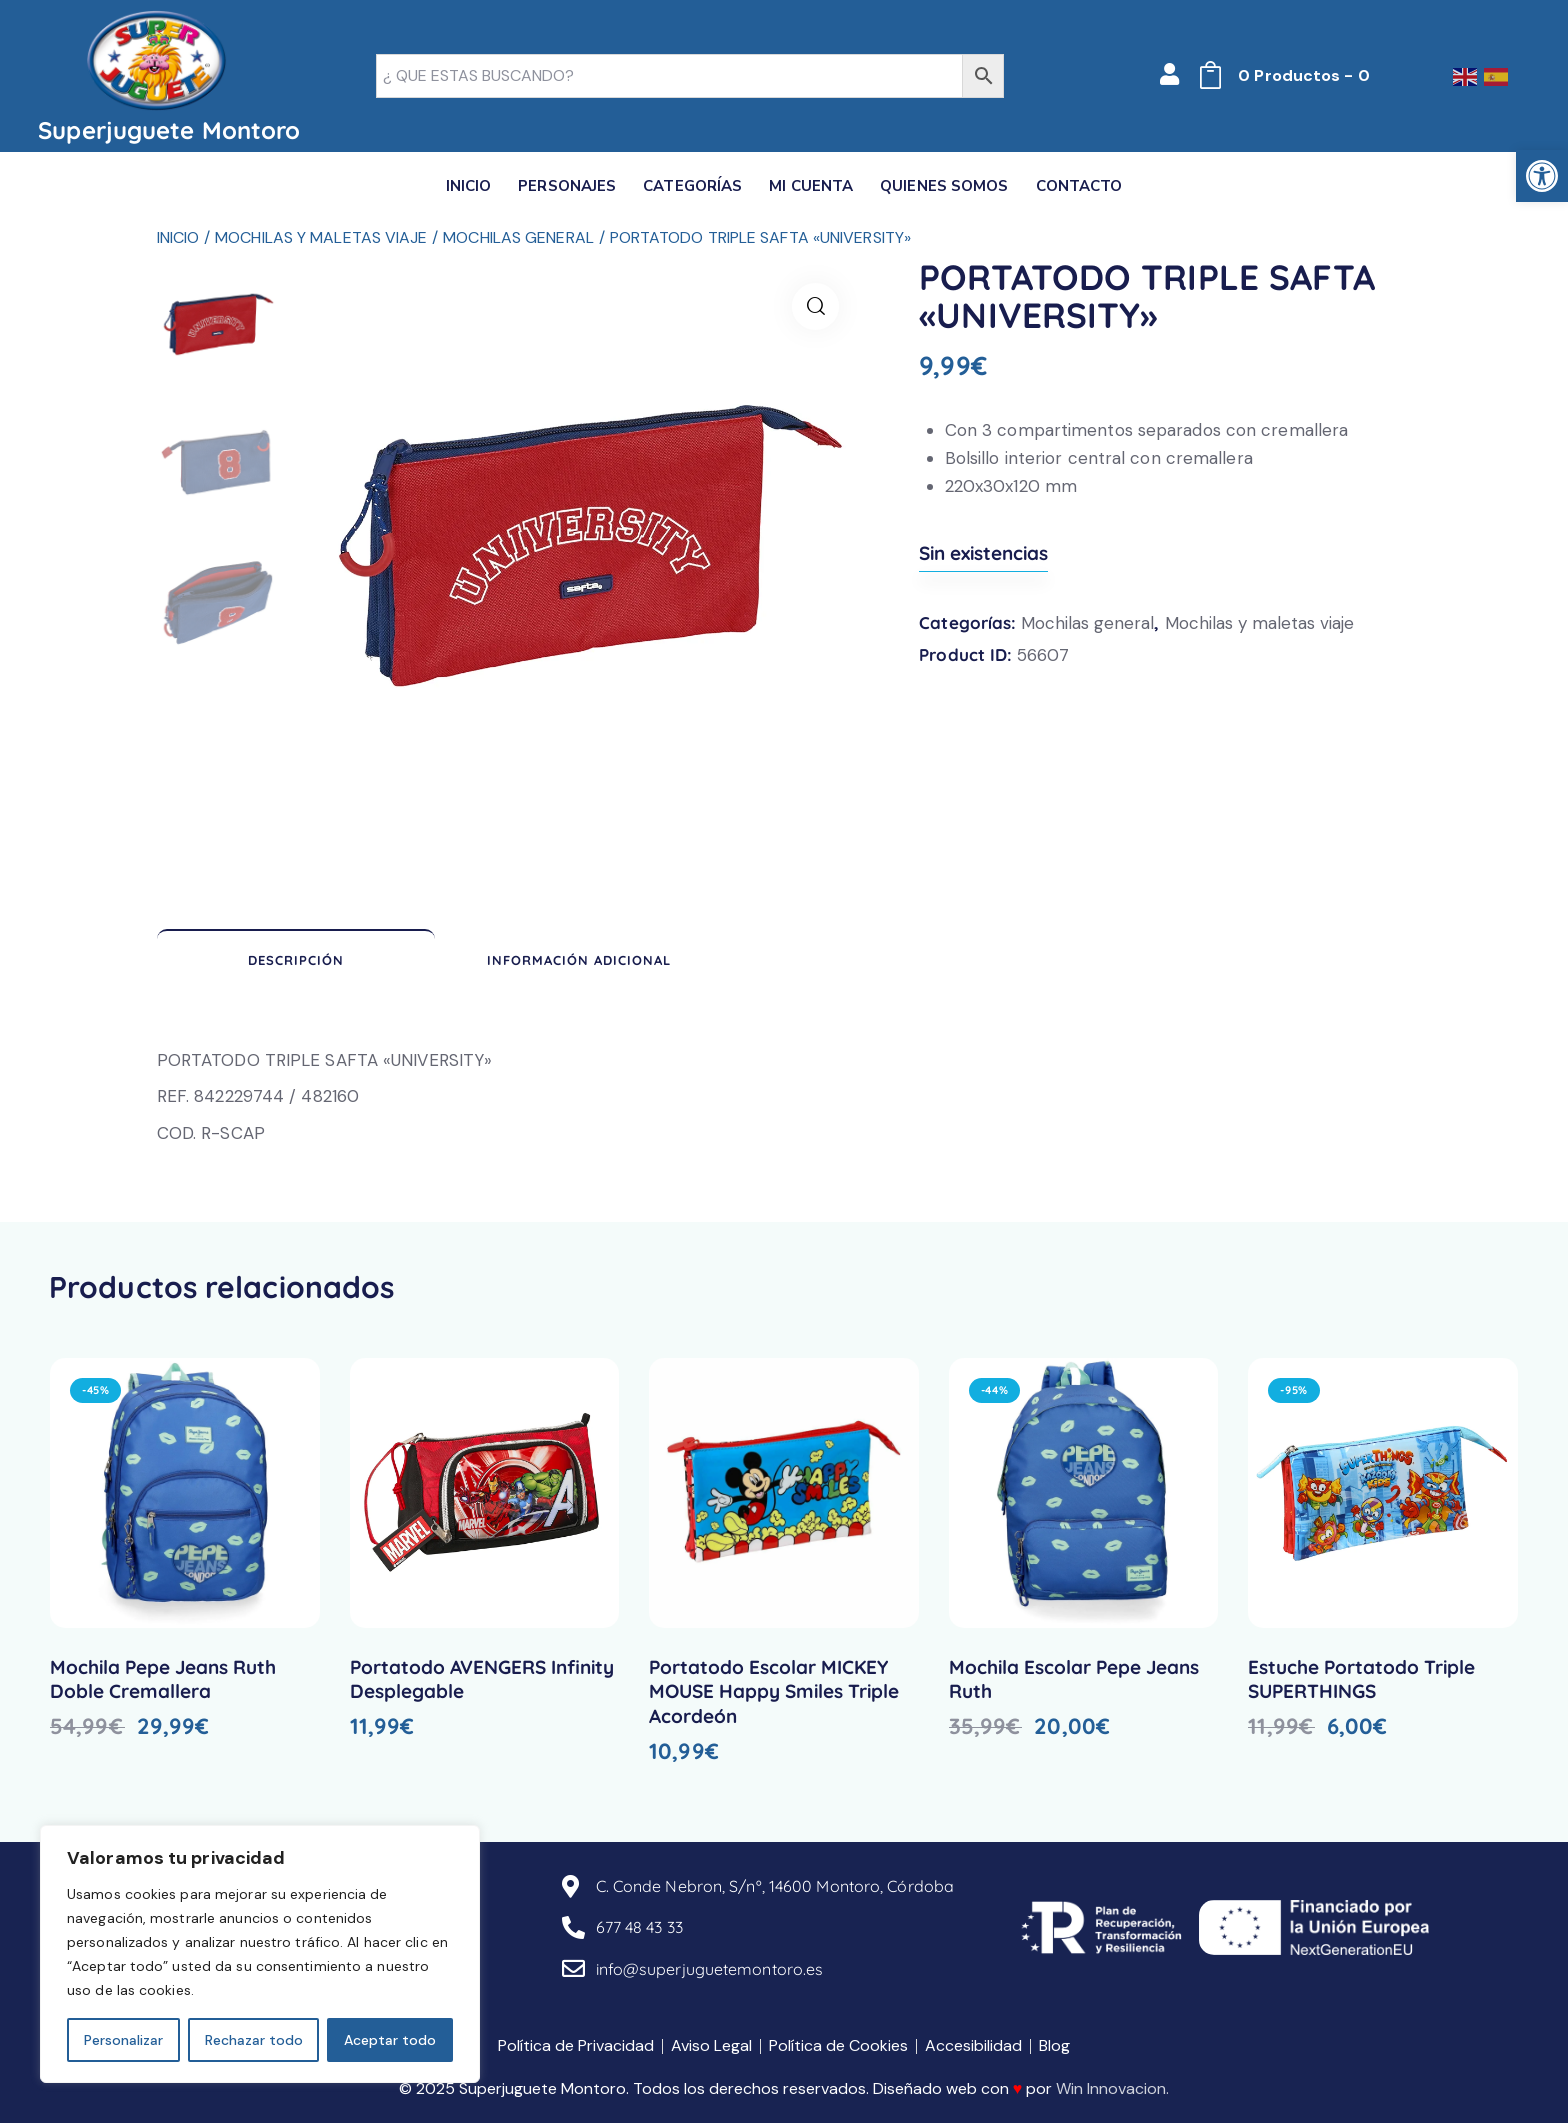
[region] (260, 1954)
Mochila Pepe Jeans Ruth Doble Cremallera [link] (163, 1679)
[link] (1542, 176)
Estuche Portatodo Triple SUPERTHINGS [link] (1361, 1679)
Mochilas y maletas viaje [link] (321, 237)
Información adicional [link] (579, 960)
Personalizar (123, 2040)
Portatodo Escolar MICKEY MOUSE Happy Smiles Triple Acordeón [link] (774, 1691)
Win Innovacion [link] (1111, 2088)
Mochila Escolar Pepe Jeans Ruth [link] (1074, 1679)
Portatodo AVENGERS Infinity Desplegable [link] (482, 1679)
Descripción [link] (296, 960)
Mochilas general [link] (518, 237)
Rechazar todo (254, 2040)
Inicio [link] (178, 237)
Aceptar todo (390, 2040)
